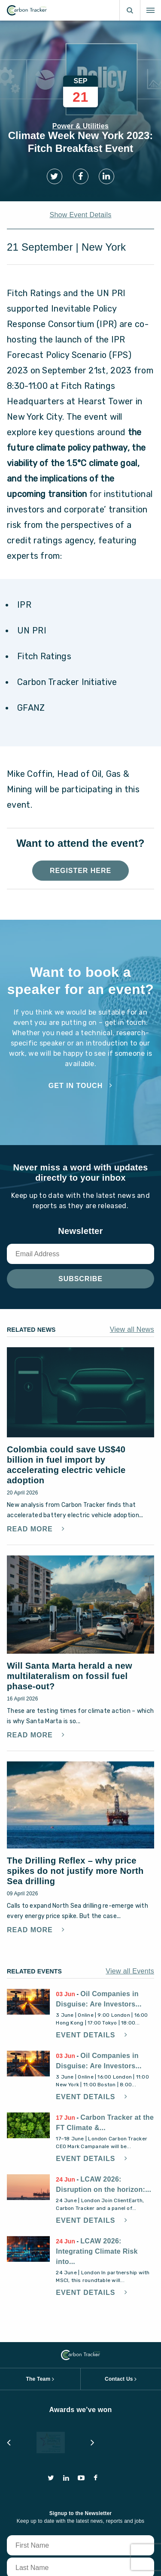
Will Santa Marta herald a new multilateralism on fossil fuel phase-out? (69, 1580)
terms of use (57, 2555)
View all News (132, 1329)
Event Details (87, 1897)
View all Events (130, 1833)
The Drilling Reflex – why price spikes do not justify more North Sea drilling (75, 1733)
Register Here (80, 870)
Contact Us (119, 2242)
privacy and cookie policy (112, 2555)
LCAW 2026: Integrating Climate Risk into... (96, 2114)
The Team (38, 2242)
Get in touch (76, 1085)
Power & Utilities (80, 126)
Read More (31, 1485)
